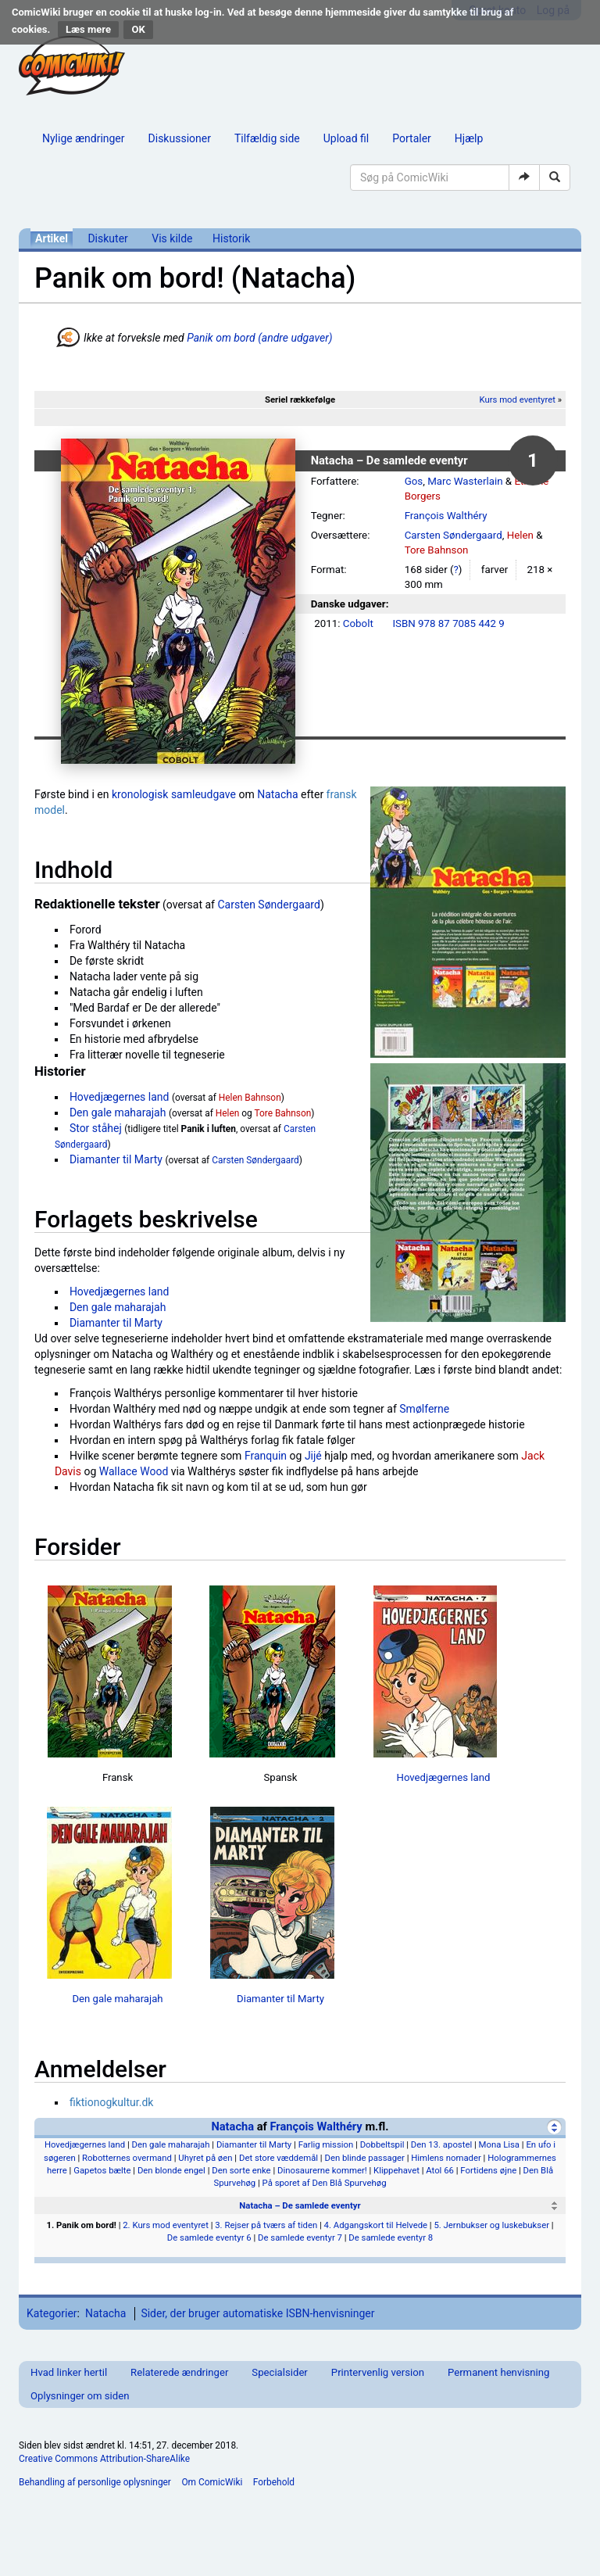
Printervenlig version (377, 2372)
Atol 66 (440, 2170)
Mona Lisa (499, 2144)
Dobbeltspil (382, 2144)
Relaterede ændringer (179, 2372)
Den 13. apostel (441, 2144)
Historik (231, 238)
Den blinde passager (364, 2157)
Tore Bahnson (437, 550)
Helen (520, 535)
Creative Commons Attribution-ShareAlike (104, 2458)
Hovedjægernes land (120, 1097)
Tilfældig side (267, 138)
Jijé (313, 1455)
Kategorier (52, 2313)
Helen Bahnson (250, 1097)
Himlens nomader (446, 2157)
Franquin (266, 1455)
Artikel (51, 238)
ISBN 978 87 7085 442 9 (448, 623)
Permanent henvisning (498, 2372)
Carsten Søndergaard (453, 535)
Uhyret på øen (205, 2157)
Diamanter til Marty (116, 1159)
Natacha (277, 794)
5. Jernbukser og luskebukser (491, 2225)
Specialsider (279, 2372)
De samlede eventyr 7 (300, 2237)
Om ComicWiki (211, 2482)
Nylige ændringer (83, 138)
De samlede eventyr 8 (390, 2237)
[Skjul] (554, 2126)
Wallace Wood (134, 1471)
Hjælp (469, 138)
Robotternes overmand (127, 2157)
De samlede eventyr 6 (209, 2237)
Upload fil (346, 138)
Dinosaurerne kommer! (322, 2170)
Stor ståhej (96, 1128)
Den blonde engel (171, 2170)
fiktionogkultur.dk (112, 2102)
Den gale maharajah (118, 1112)
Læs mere (88, 29)
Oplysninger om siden (79, 2396)
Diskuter (107, 238)
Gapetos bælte (101, 2170)
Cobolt (358, 623)
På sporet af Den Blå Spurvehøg (324, 2182)
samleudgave (203, 794)
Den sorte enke (241, 2170)
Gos (414, 481)
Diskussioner (179, 138)
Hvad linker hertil (68, 2372)
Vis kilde (172, 238)
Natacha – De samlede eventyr (299, 2205)
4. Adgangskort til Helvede (375, 2225)
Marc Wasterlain (464, 481)
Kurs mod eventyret (517, 399)
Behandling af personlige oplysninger (95, 2482)
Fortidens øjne (488, 2170)
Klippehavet (396, 2170)
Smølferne (424, 1409)
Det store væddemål (278, 2157)
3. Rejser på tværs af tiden (266, 2225)
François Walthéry (446, 515)
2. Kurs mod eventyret (166, 2225)
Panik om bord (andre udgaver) (259, 337)
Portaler (411, 138)
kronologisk (140, 794)
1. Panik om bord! (81, 2225)
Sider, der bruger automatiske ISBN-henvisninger (257, 2313)
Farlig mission (326, 2144)
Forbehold (274, 2482)
